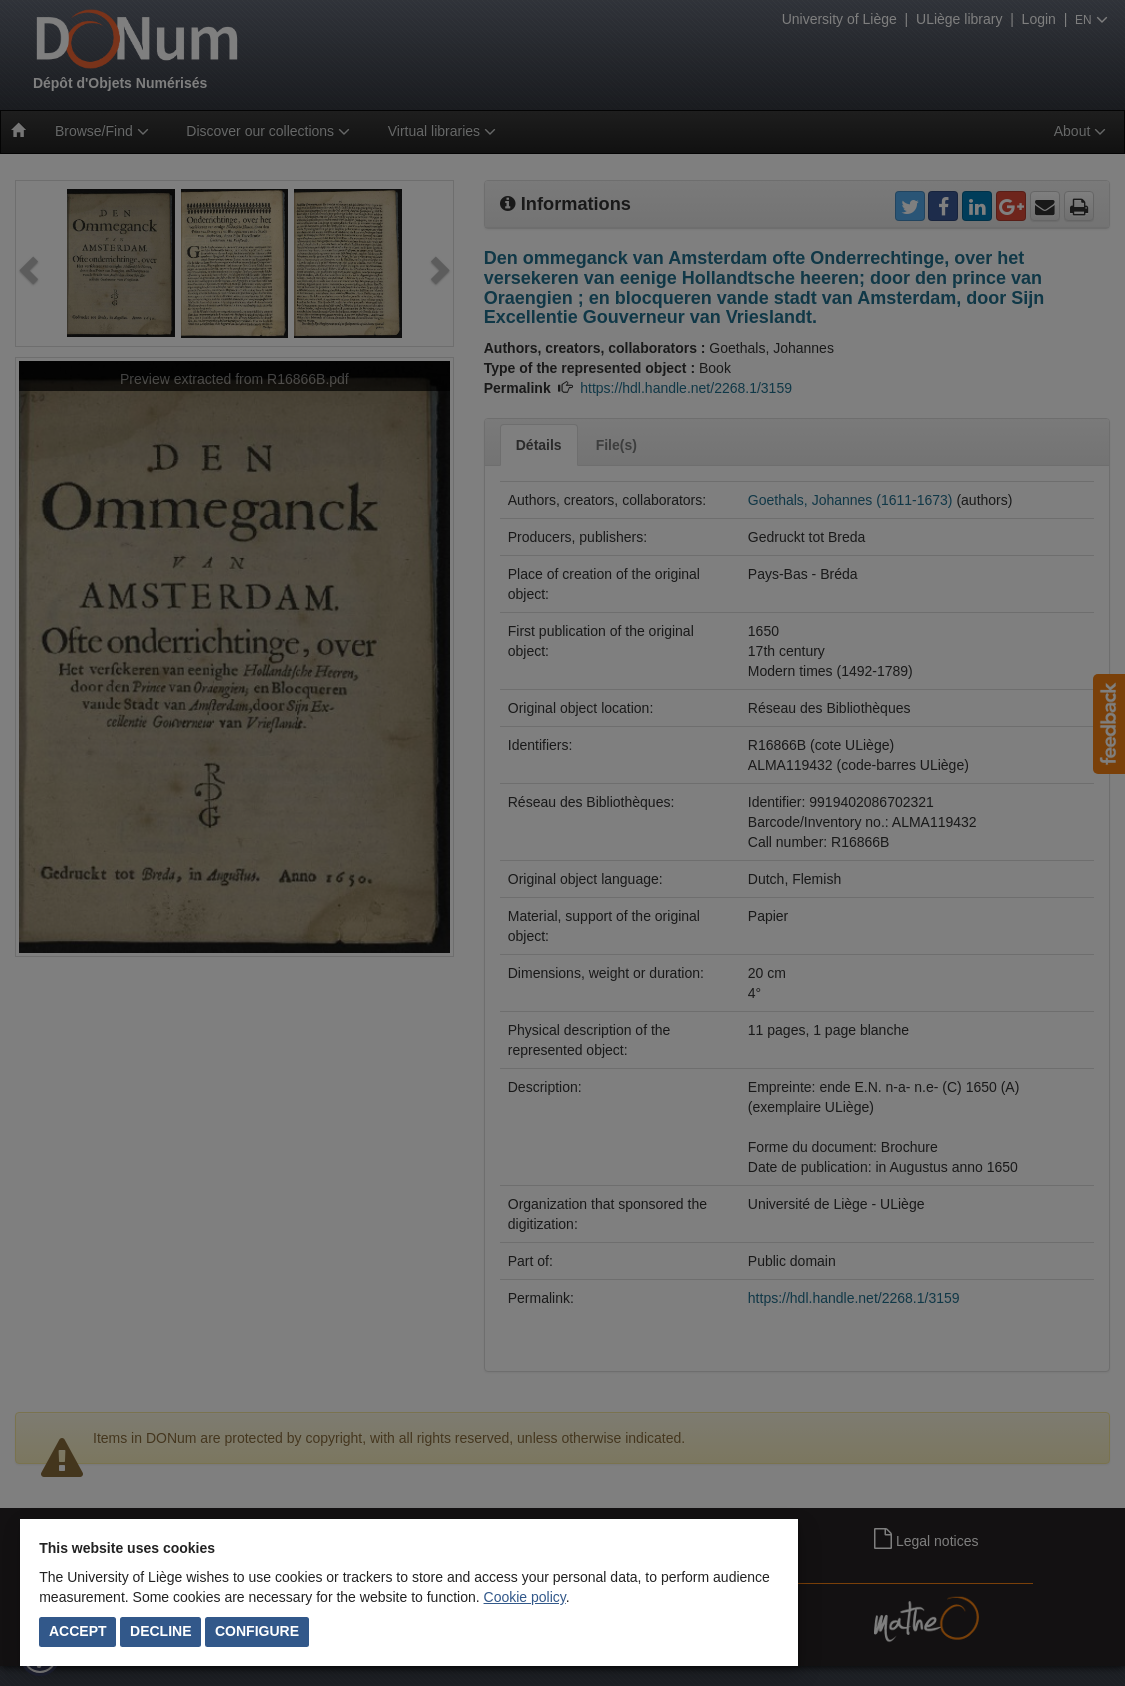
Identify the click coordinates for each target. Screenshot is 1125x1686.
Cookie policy (525, 1597)
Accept (78, 1631)
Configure (257, 1631)
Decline (160, 1631)
